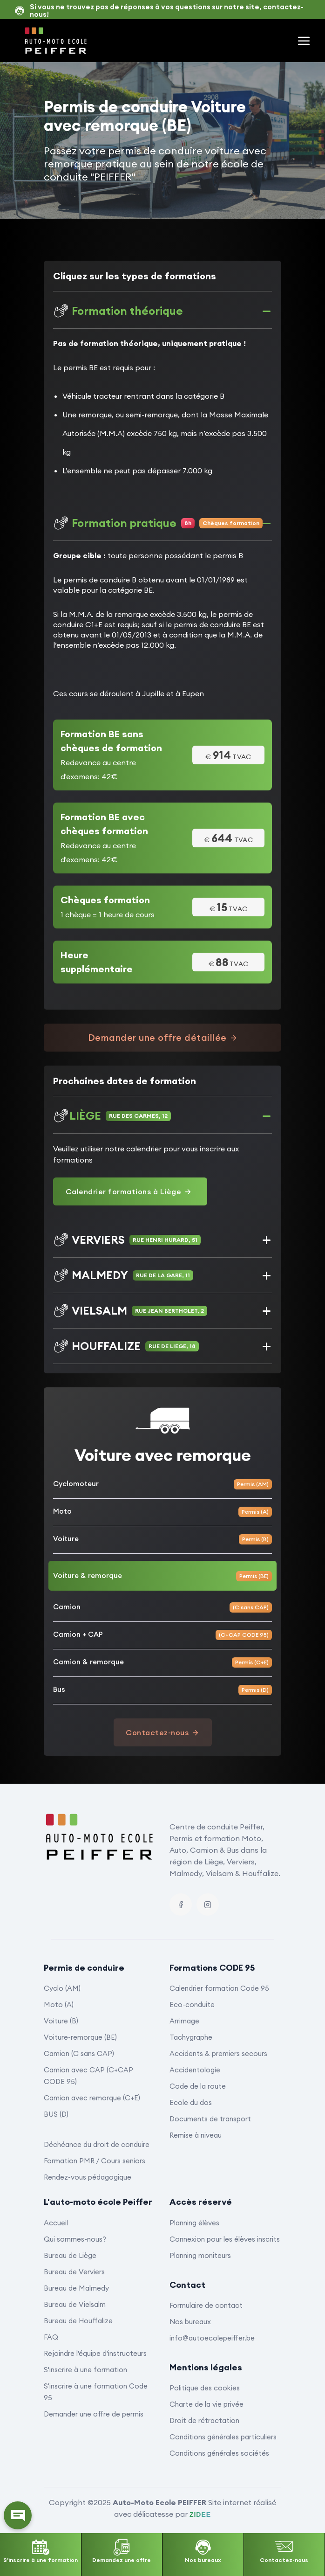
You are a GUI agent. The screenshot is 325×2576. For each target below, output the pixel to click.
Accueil (56, 2222)
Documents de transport (210, 2118)
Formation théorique (118, 311)
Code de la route (197, 2086)
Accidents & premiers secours (218, 2053)
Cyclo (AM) (62, 1988)
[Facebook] (180, 1904)
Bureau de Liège (70, 2255)
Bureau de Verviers (74, 2271)
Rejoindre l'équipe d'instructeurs (95, 2353)
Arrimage (184, 2020)
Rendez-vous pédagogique (87, 2177)
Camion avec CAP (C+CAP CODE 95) (88, 2075)
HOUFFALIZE (126, 1346)
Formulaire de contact (206, 2305)
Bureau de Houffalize (78, 2320)
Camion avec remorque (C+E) (92, 2097)
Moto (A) (59, 2004)
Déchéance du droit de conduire (96, 2144)
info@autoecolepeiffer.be (212, 2338)
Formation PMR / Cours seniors (94, 2160)
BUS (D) (56, 2114)
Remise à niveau (195, 2135)
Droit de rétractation (204, 2420)
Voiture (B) (61, 2020)
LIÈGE (112, 1116)
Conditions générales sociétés (219, 2453)
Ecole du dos (190, 2102)
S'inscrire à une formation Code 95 (96, 2392)
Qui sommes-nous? (75, 2239)
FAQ (51, 2337)
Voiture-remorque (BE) (80, 2037)
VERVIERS (127, 1240)
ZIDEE (200, 2514)
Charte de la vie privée (206, 2404)
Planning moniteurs (200, 2255)
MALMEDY (123, 1275)
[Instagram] (207, 1904)
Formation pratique (158, 523)
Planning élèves (194, 2222)
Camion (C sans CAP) (79, 2053)
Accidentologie (194, 2069)
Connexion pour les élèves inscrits (224, 2239)
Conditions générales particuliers (223, 2436)
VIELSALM (130, 1310)
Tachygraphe (190, 2037)
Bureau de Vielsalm (75, 2304)
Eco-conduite (192, 2004)
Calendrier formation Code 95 (219, 1988)
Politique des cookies (204, 2387)
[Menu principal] (304, 41)
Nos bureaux (190, 2321)
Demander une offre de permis (93, 2414)
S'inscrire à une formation (85, 2369)
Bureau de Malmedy (76, 2288)
